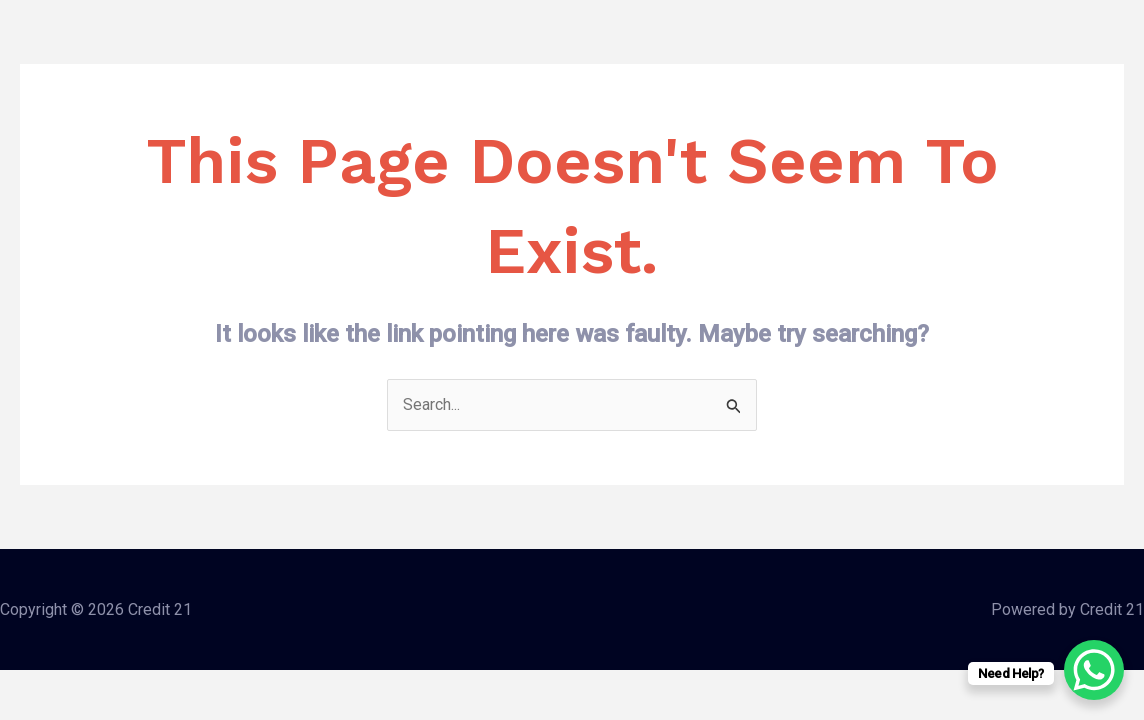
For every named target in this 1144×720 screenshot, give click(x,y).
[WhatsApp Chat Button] (1094, 670)
